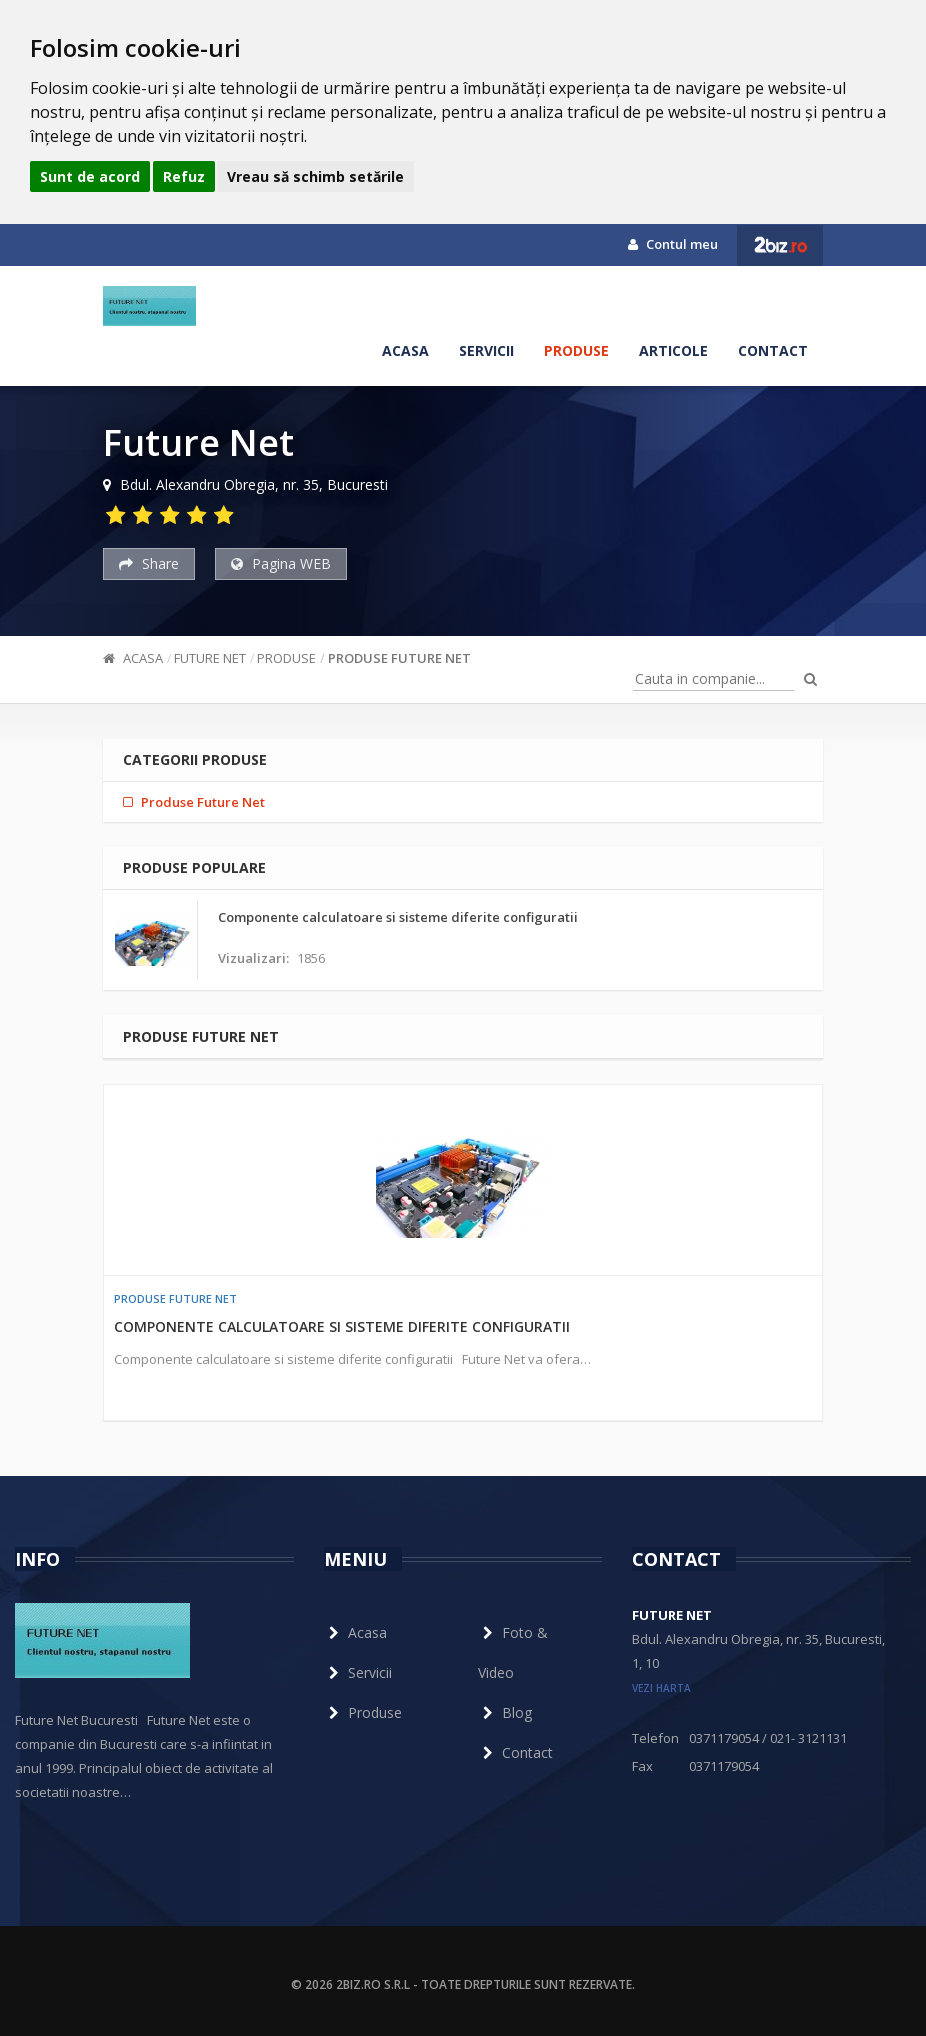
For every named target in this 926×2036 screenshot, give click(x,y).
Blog (505, 1712)
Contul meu (673, 244)
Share (149, 563)
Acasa (405, 350)
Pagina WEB (281, 563)
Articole (673, 350)
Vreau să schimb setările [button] (315, 176)
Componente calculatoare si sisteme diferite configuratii (342, 1326)
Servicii (486, 350)
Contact (773, 350)
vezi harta (661, 1688)
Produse (576, 350)
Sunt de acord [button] (90, 176)
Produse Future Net (399, 658)
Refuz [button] (184, 176)
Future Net (210, 658)
